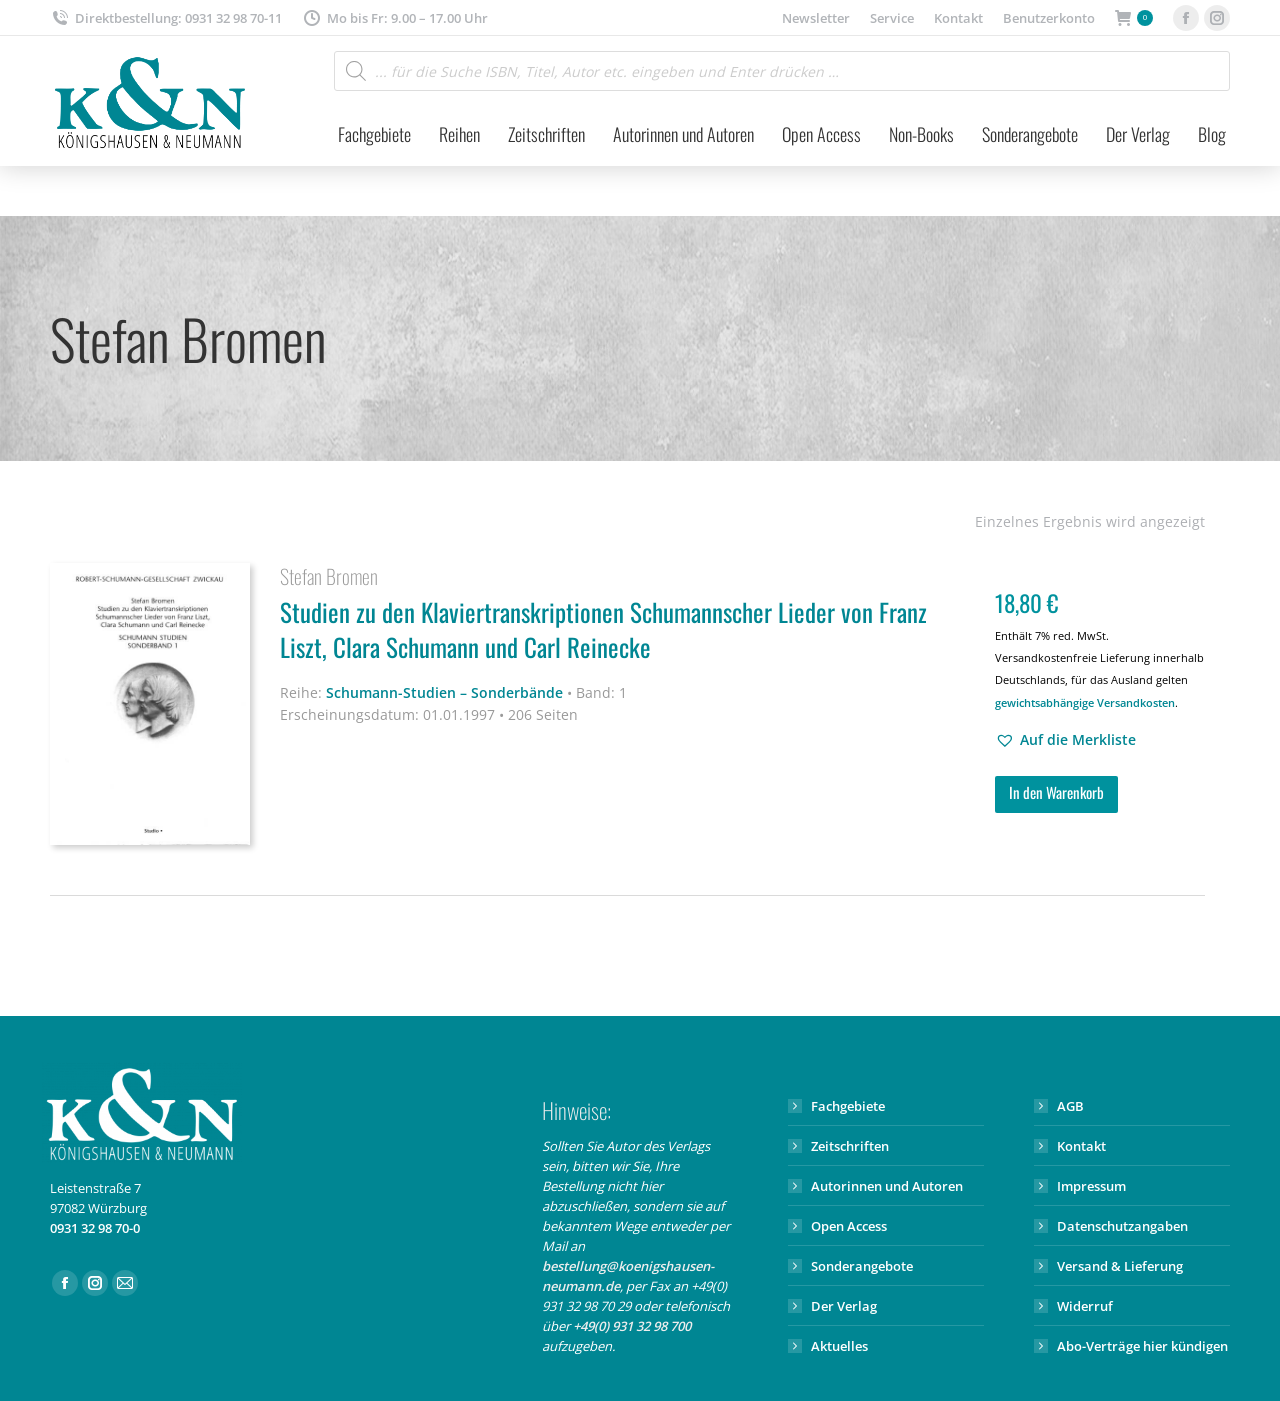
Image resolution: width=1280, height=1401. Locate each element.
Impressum (1091, 1186)
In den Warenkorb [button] (1056, 792)
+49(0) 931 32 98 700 (632, 1326)
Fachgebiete (848, 1106)
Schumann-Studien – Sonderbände (444, 692)
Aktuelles (839, 1346)
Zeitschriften (850, 1146)
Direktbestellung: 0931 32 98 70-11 (166, 18)
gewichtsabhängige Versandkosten (1085, 702)
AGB (1070, 1106)
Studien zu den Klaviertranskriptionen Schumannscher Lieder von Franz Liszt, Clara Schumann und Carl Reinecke (625, 633)
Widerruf (1085, 1306)
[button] (1065, 740)
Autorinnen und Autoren (887, 1186)
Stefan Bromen (329, 576)
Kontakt (1081, 1146)
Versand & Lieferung (1120, 1266)
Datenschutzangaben (1122, 1226)
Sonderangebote (862, 1266)
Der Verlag (844, 1306)
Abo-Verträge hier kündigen (1142, 1346)
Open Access (849, 1226)
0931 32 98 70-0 (95, 1228)
